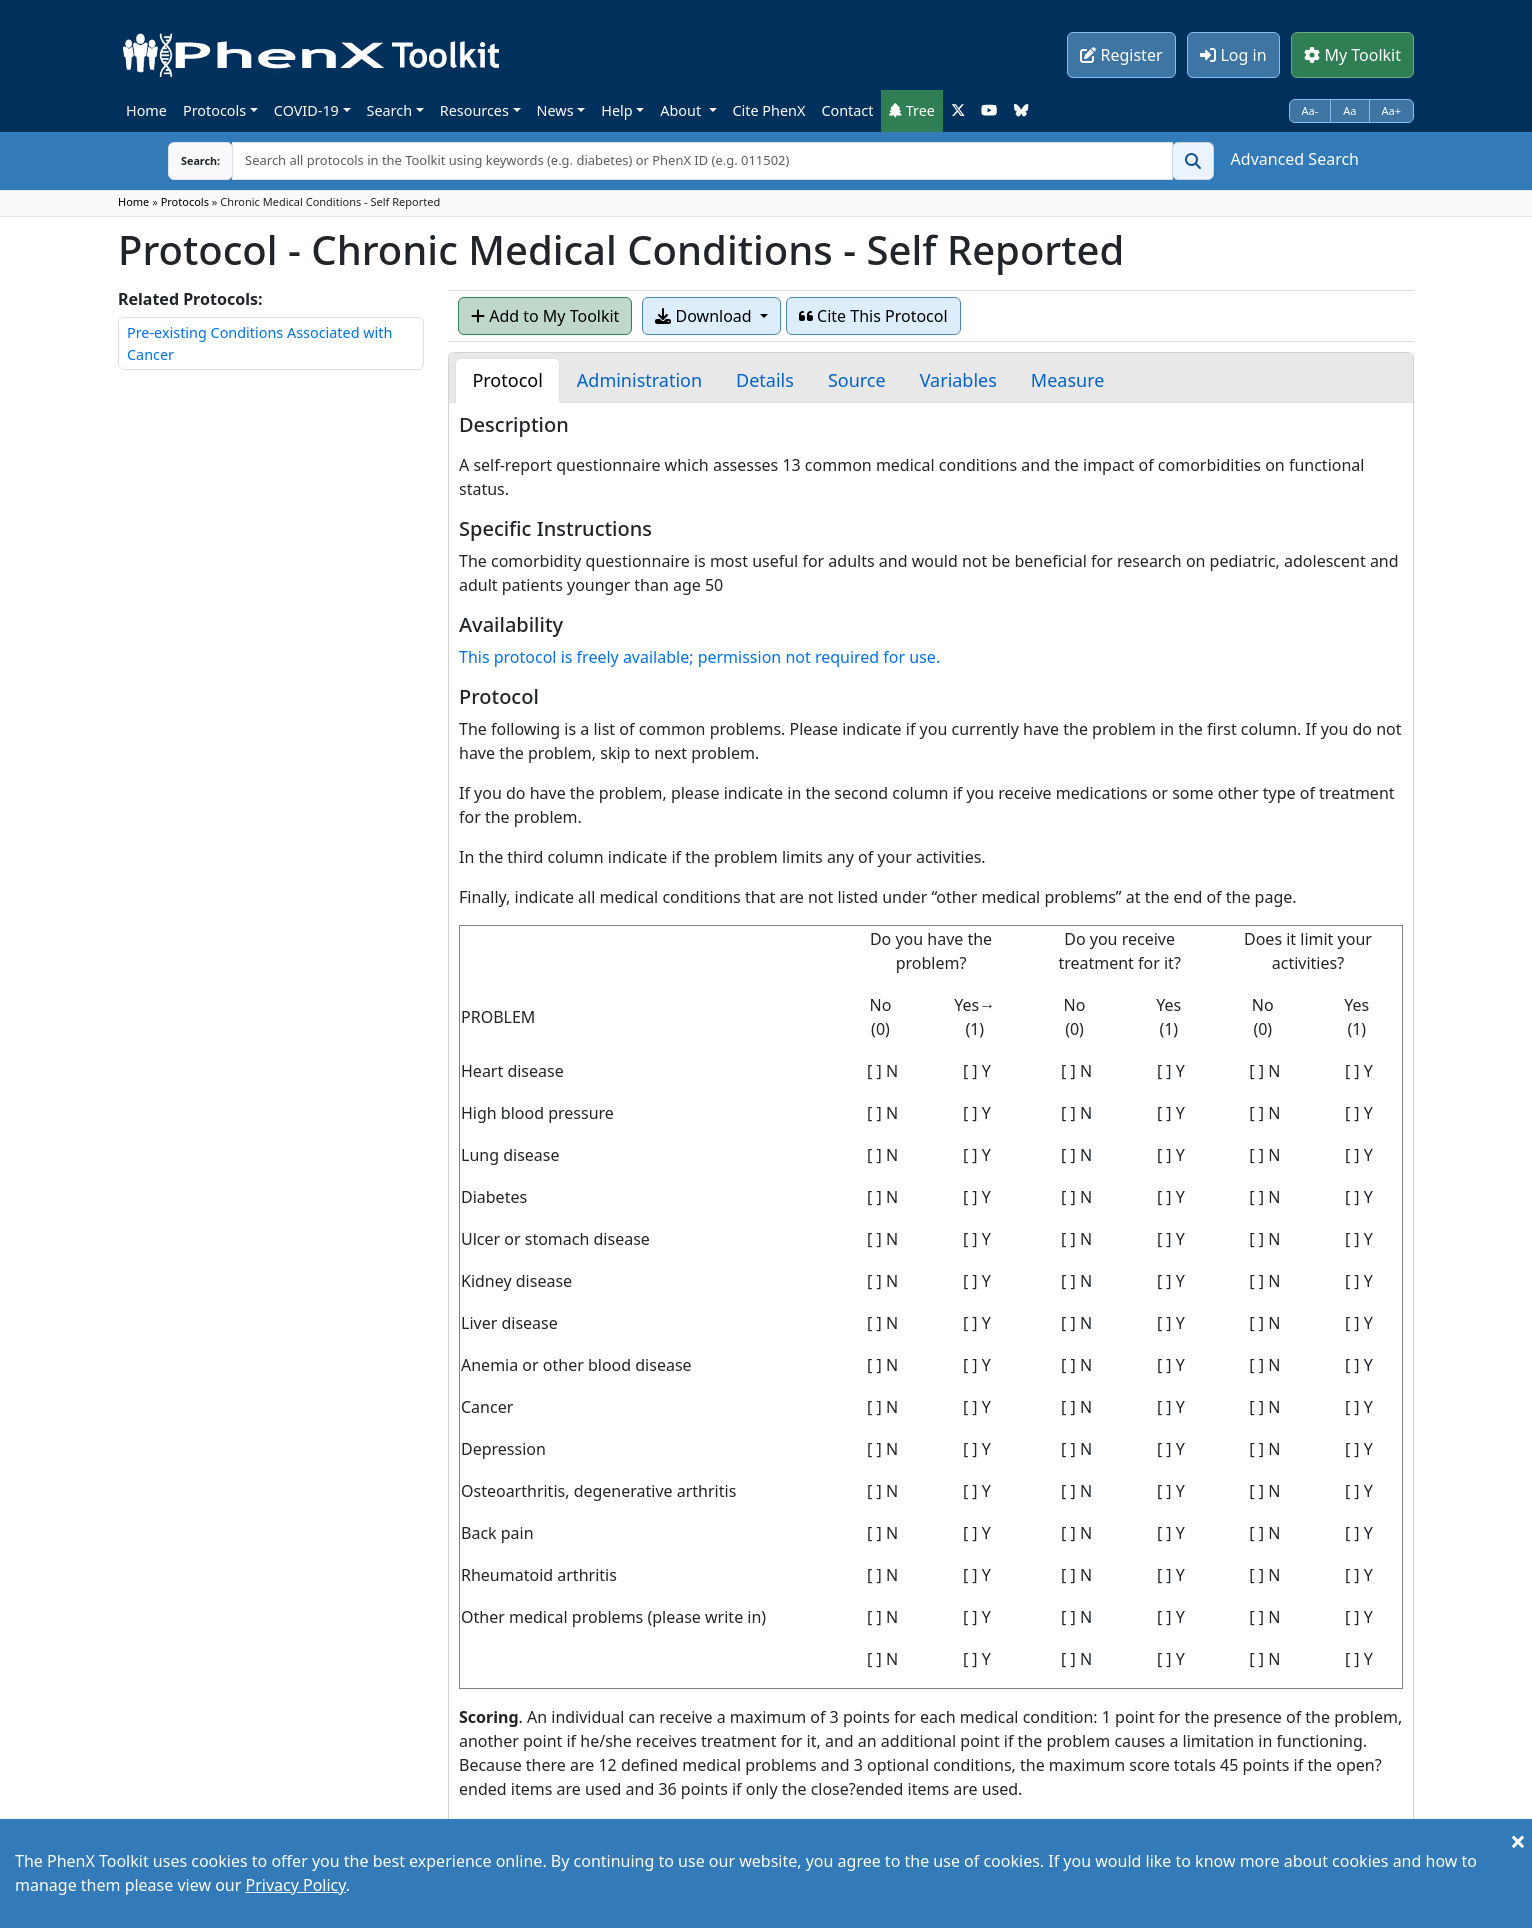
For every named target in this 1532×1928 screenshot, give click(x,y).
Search (390, 110)
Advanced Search (1295, 159)
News (555, 110)
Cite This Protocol (873, 316)
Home (146, 110)
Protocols (214, 110)
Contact (847, 110)
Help (616, 110)
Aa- (1310, 110)
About (682, 110)
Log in (1233, 55)
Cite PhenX (769, 110)
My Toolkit (1352, 55)
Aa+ (1392, 110)
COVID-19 (306, 110)
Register (1121, 55)
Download (705, 316)
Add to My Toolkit (545, 316)
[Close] (1518, 1841)
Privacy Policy (295, 1885)
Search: (185, 160)
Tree (912, 110)
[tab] (507, 380)
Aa (1349, 110)
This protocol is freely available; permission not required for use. (699, 657)
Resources (474, 110)
